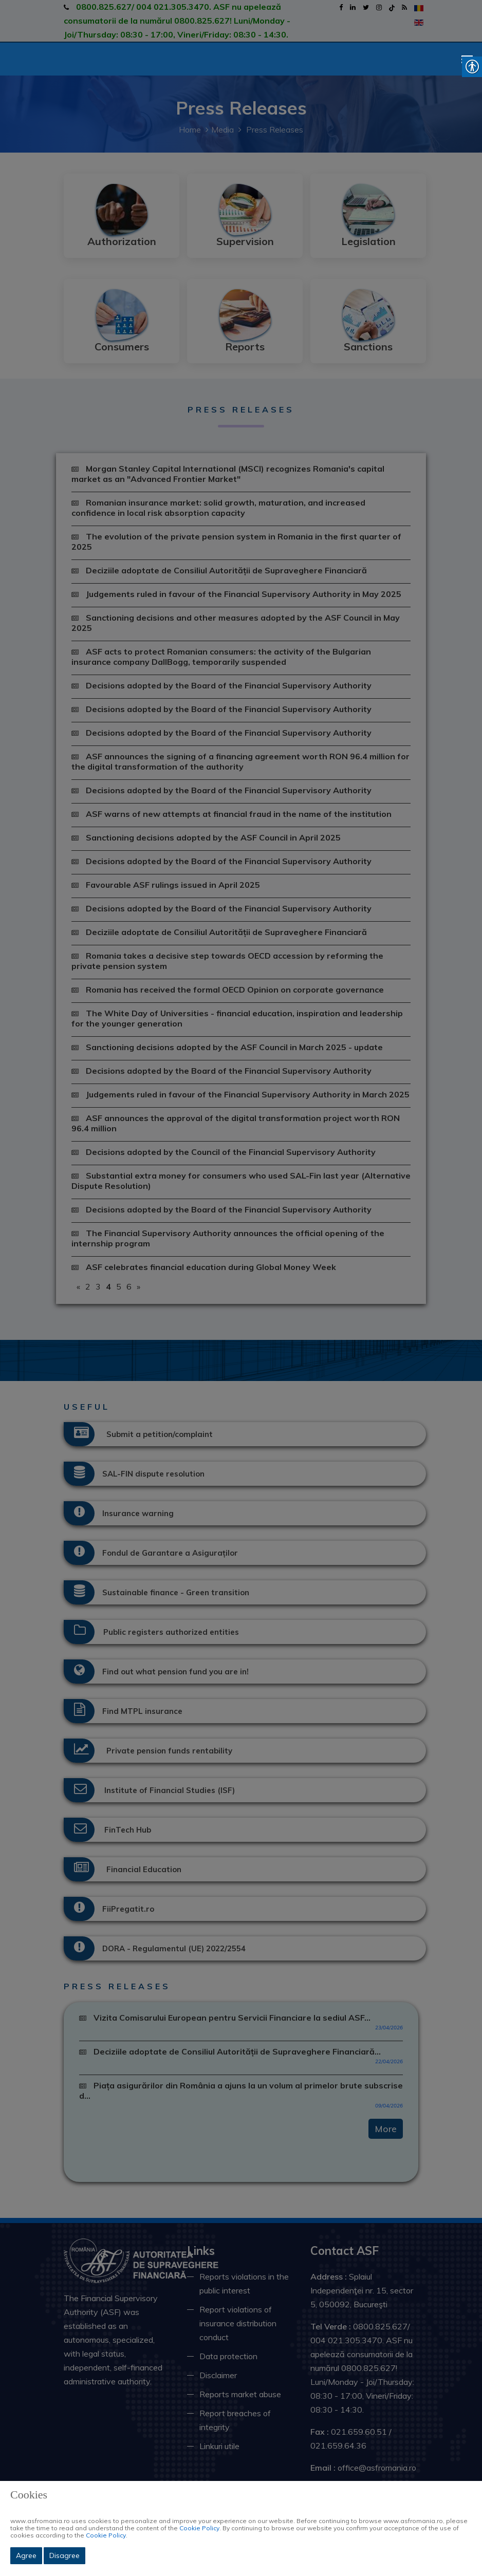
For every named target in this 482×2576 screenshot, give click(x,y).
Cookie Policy (199, 2528)
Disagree (64, 2555)
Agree (26, 2555)
